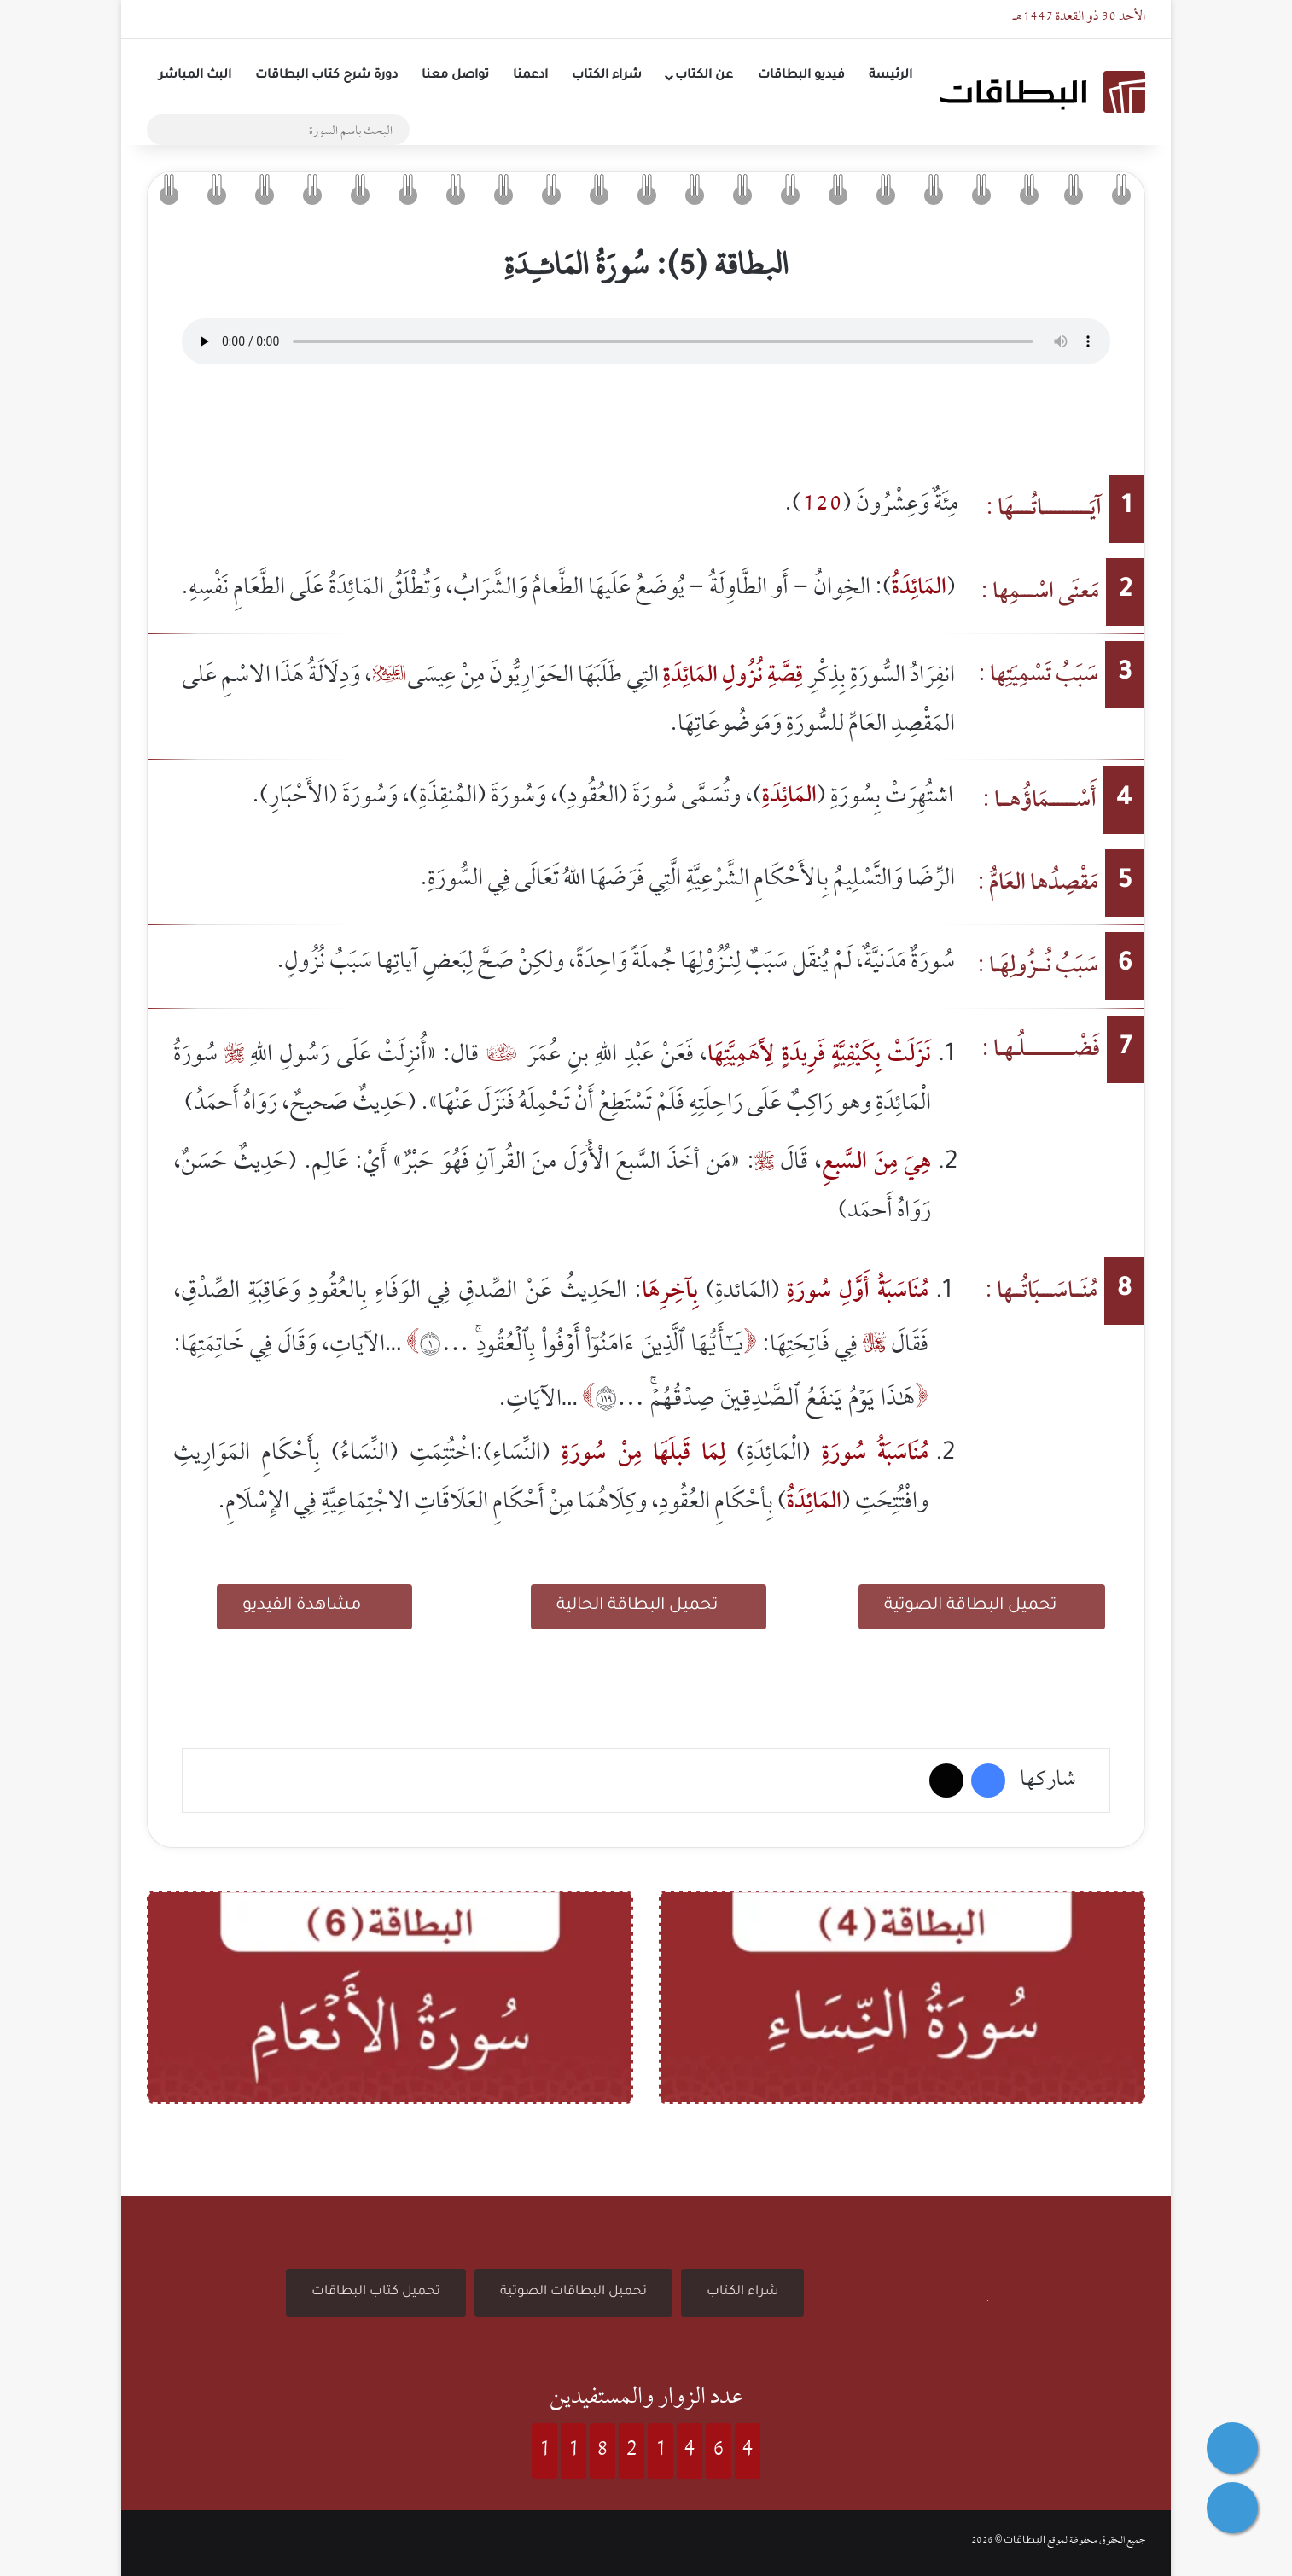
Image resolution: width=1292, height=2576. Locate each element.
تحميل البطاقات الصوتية (573, 2292)
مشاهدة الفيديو (314, 1604)
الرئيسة (890, 76)
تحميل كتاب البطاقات (375, 2292)
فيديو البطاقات (801, 76)
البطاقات (1024, 2541)
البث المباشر (195, 76)
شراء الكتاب (607, 76)
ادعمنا (530, 76)
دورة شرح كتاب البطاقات (326, 76)
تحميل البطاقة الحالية (648, 1604)
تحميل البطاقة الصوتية (982, 1604)
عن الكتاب (704, 76)
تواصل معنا (455, 76)
